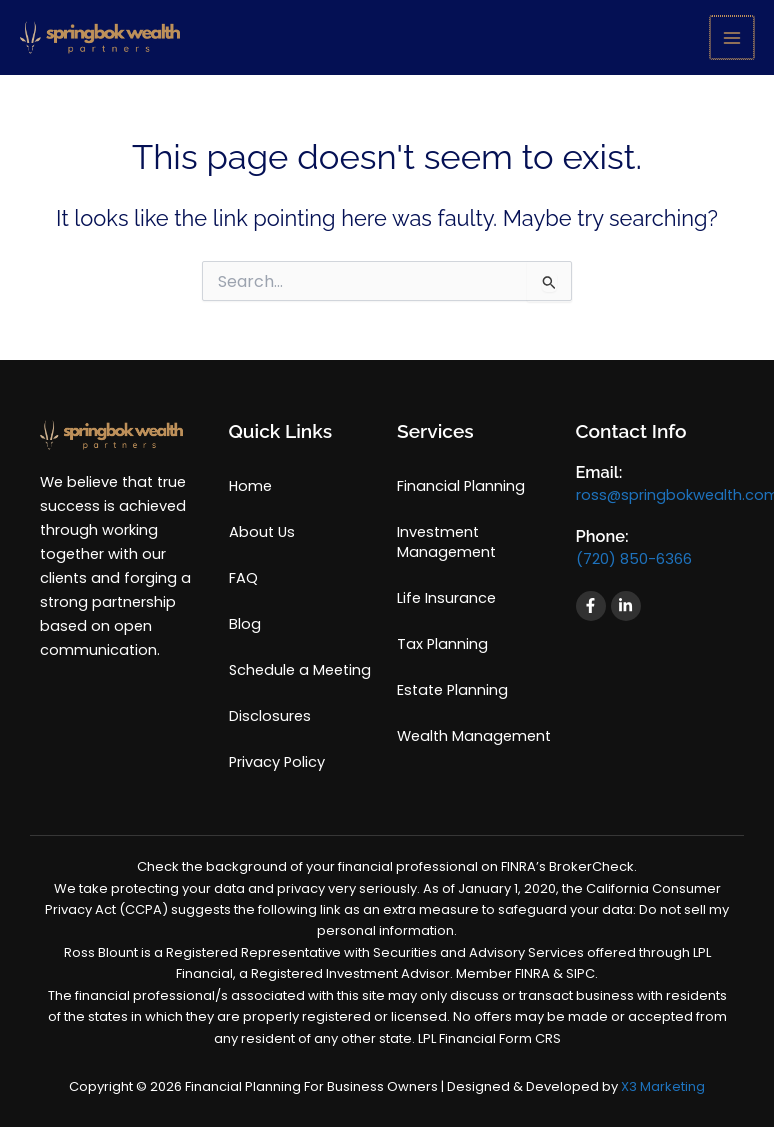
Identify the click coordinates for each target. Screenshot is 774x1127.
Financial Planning (461, 486)
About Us (262, 532)
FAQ (243, 578)
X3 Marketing (663, 1086)
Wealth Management (474, 736)
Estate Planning (452, 690)
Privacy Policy (277, 762)
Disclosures (270, 716)
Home (250, 486)
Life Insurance (446, 598)
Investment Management (446, 542)
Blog (245, 624)
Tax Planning (442, 644)
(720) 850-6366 (634, 559)
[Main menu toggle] (732, 38)
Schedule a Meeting (300, 670)
